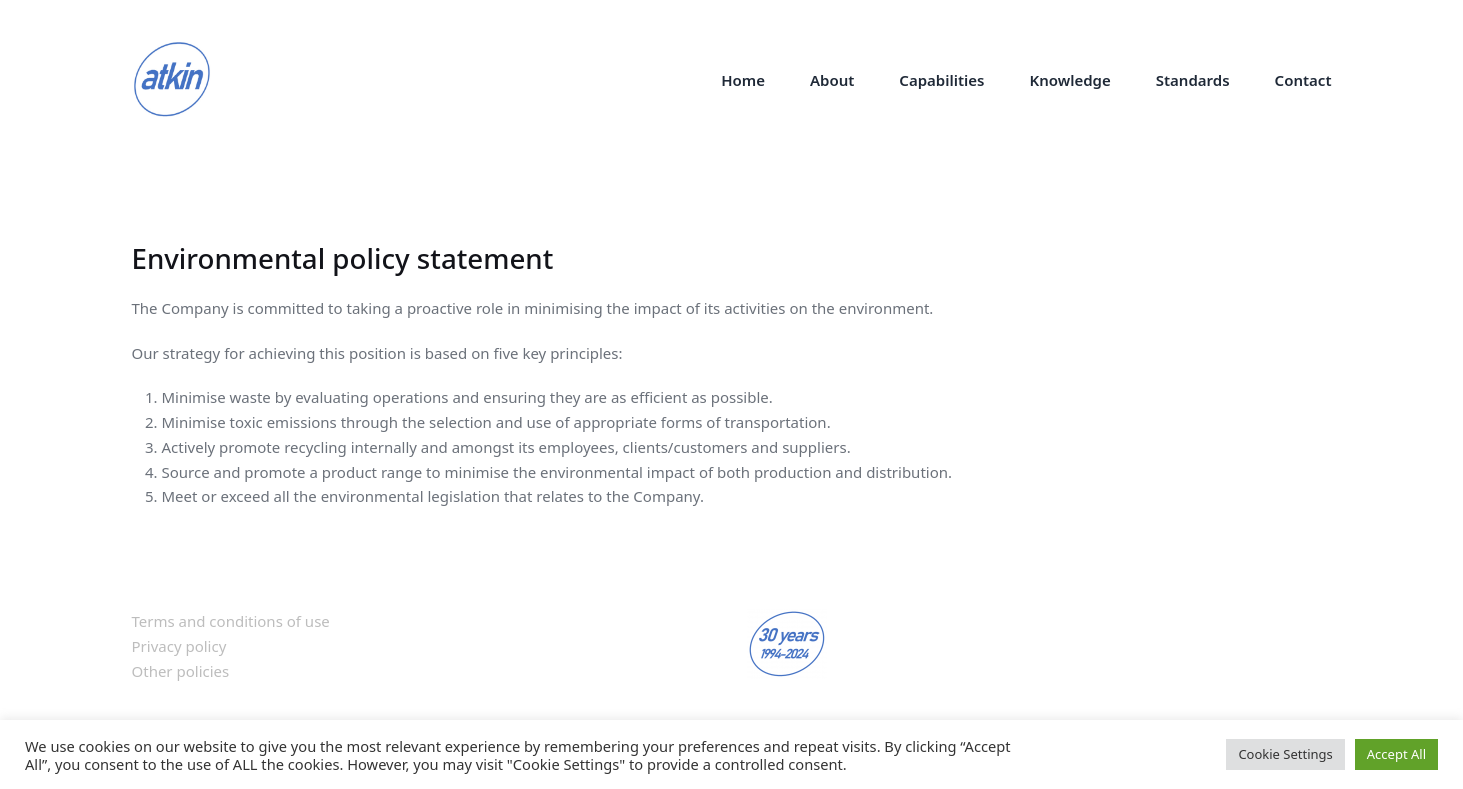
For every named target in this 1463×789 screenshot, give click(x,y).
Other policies (181, 671)
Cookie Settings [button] (1285, 754)
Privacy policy (179, 646)
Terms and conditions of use (231, 621)
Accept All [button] (1396, 754)
